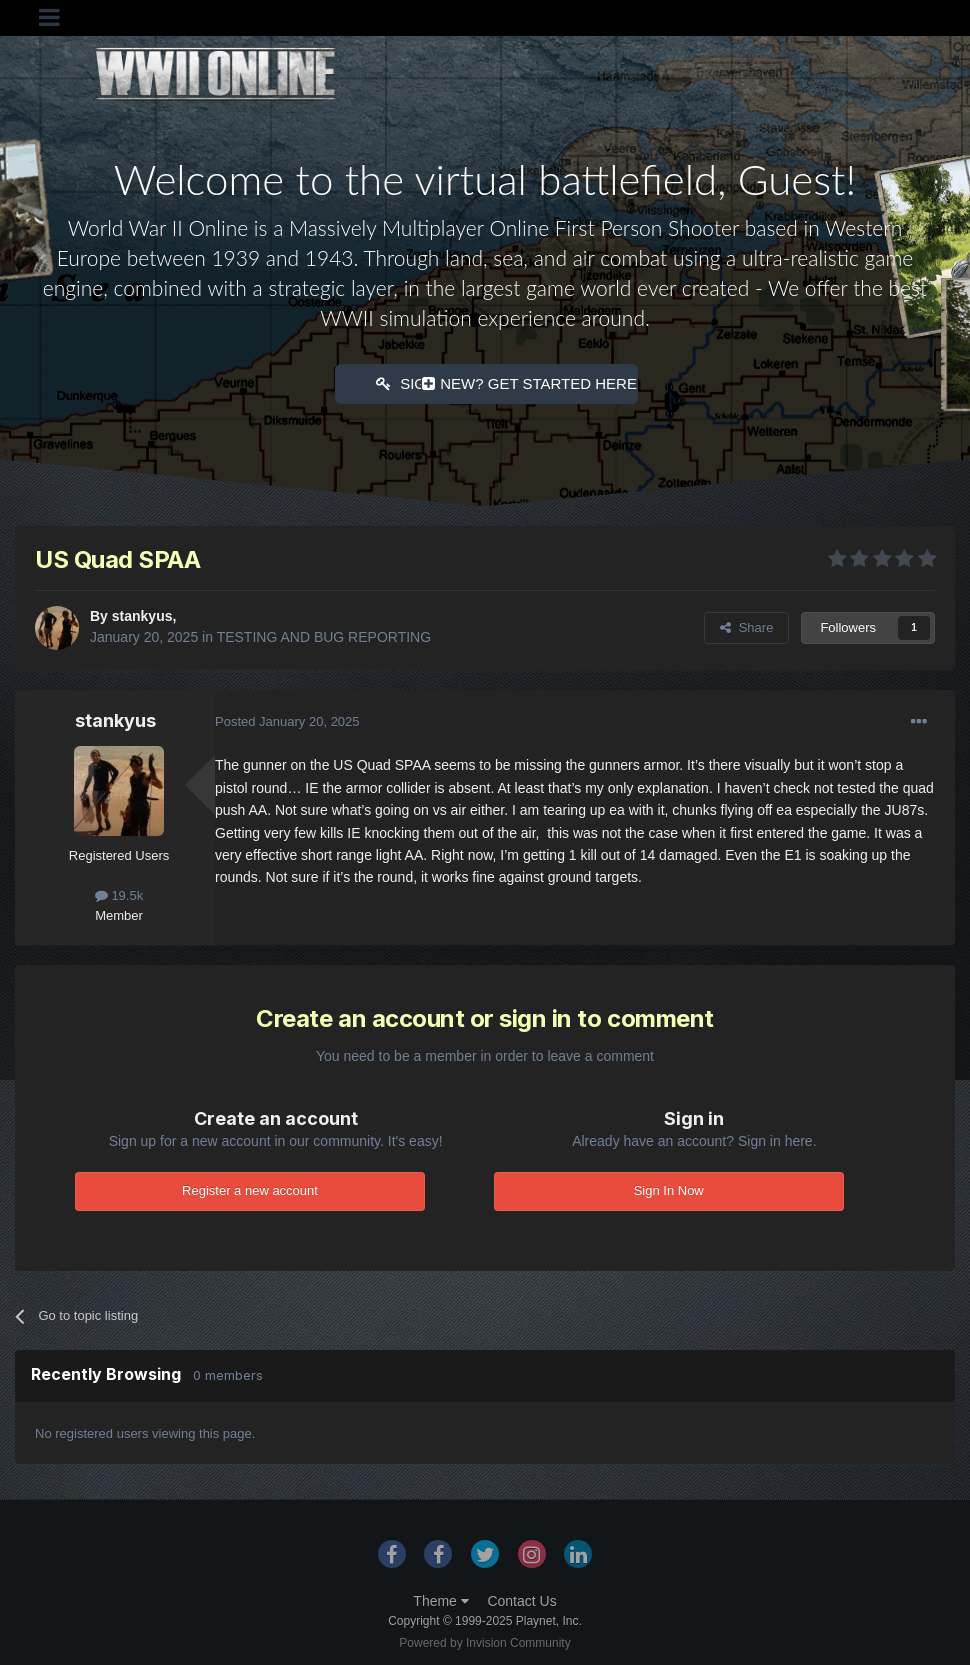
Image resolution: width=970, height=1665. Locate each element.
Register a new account (250, 1188)
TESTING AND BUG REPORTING (324, 635)
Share (746, 625)
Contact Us (521, 1599)
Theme (440, 1599)
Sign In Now (669, 1188)
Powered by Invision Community (484, 1641)
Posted (287, 719)
